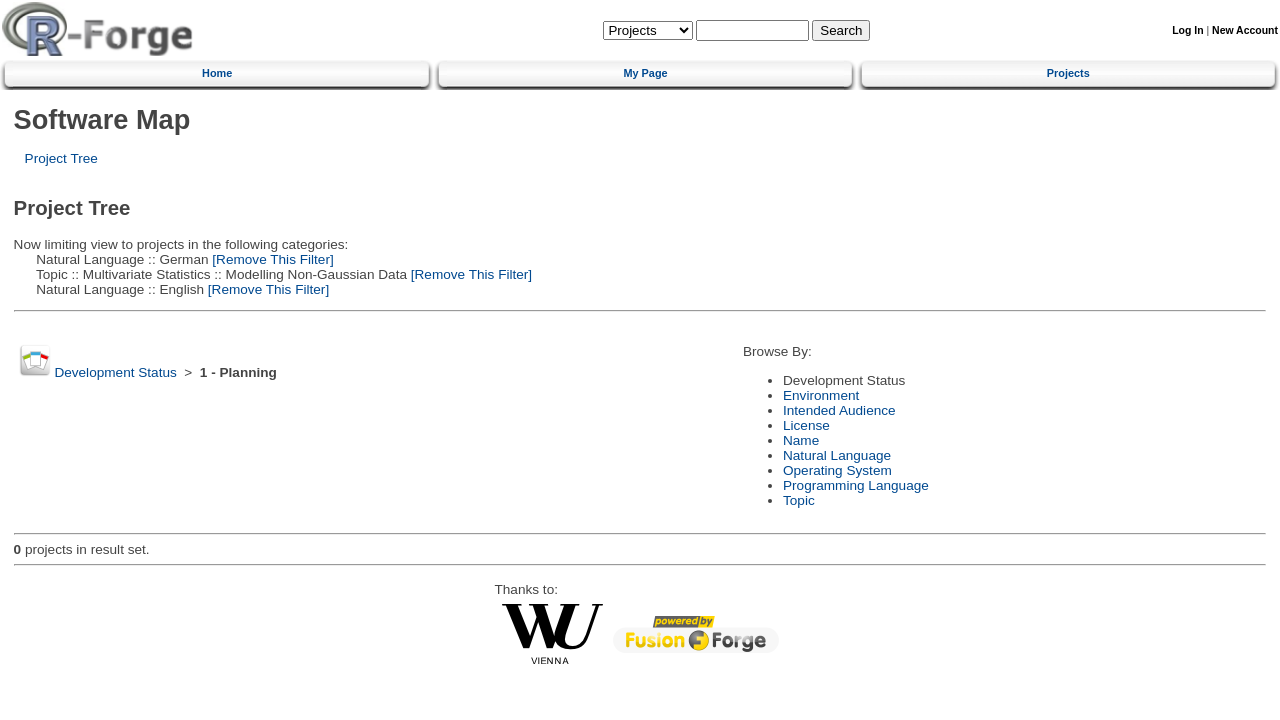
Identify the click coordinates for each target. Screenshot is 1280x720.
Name (801, 440)
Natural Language (837, 455)
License (806, 425)
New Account (1245, 30)
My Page (645, 73)
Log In (1187, 30)
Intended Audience (839, 410)
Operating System (837, 470)
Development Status (115, 372)
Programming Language (856, 485)
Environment (821, 395)
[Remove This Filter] (271, 259)
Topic (799, 500)
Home (217, 73)
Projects (1068, 73)
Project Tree (61, 158)
